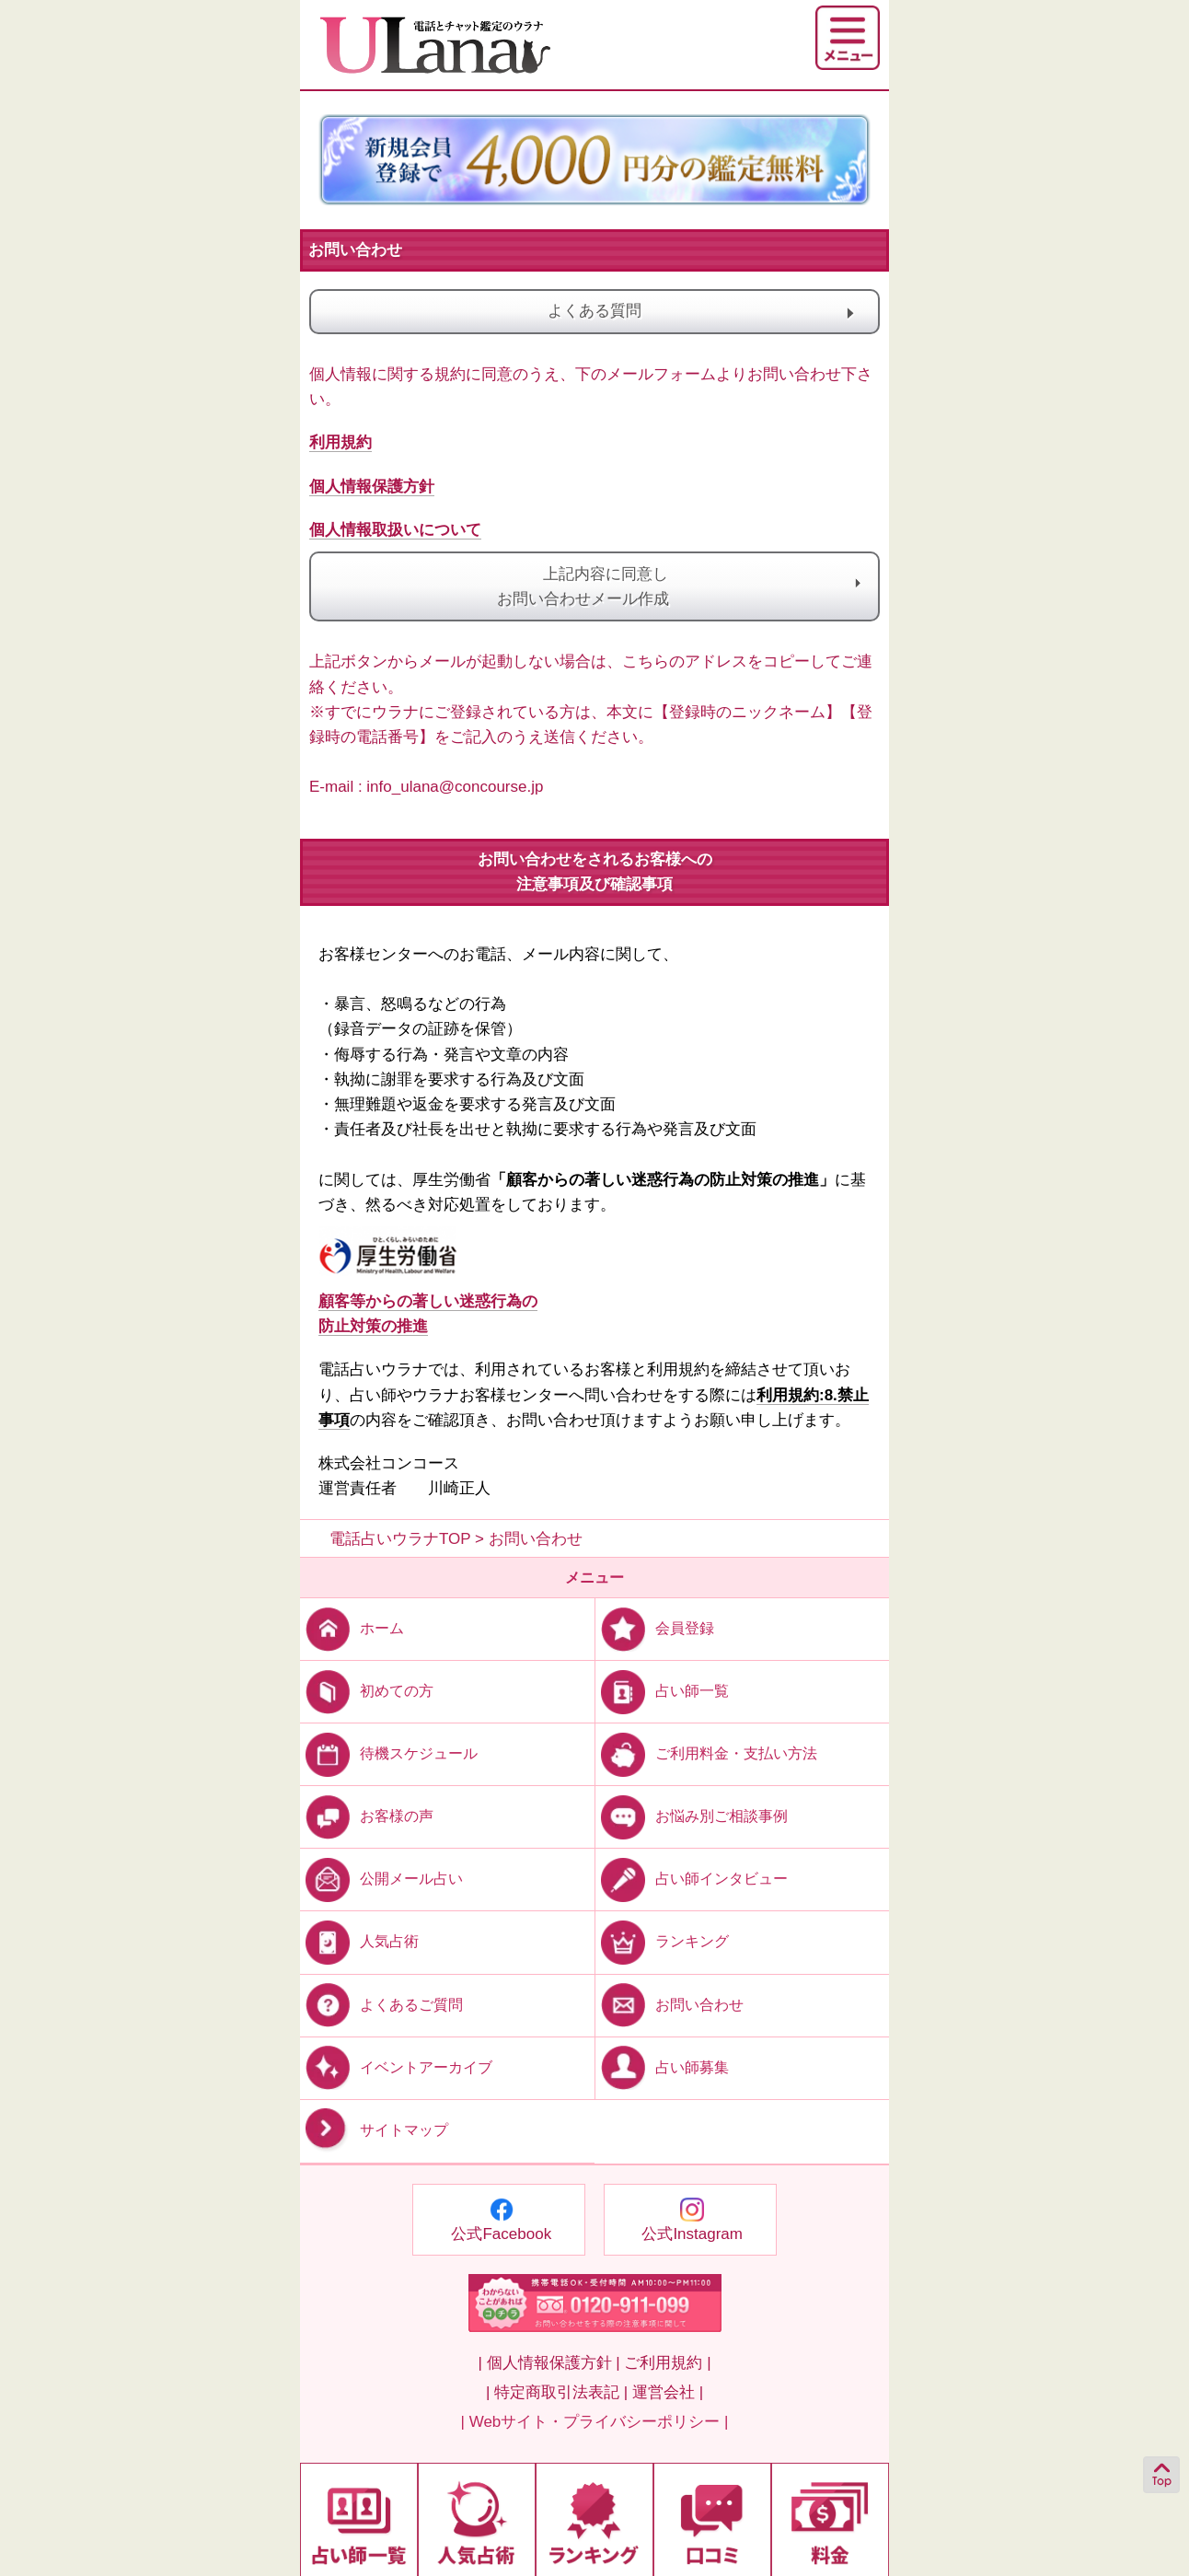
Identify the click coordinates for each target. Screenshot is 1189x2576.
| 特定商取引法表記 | (557, 2392)
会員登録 (654, 1628)
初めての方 (366, 1691)
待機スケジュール (389, 1753)
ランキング (662, 1941)
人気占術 (359, 1941)
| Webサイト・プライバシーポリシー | (595, 2422)
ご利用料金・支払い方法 (706, 1753)
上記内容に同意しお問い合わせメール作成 (594, 586)
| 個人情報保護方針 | (548, 2363)
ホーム (352, 1628)
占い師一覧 (662, 1691)
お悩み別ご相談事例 (691, 1816)
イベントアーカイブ (396, 2066)
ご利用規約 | (667, 2363)
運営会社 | (667, 2392)
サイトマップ (374, 2130)
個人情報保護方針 (371, 486)
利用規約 (340, 442)
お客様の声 (366, 1816)
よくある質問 (680, 311)
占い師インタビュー (691, 1878)
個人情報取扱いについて (395, 530)
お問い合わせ (669, 2004)
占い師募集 (662, 2066)
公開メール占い (381, 1878)
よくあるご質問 (381, 2004)
